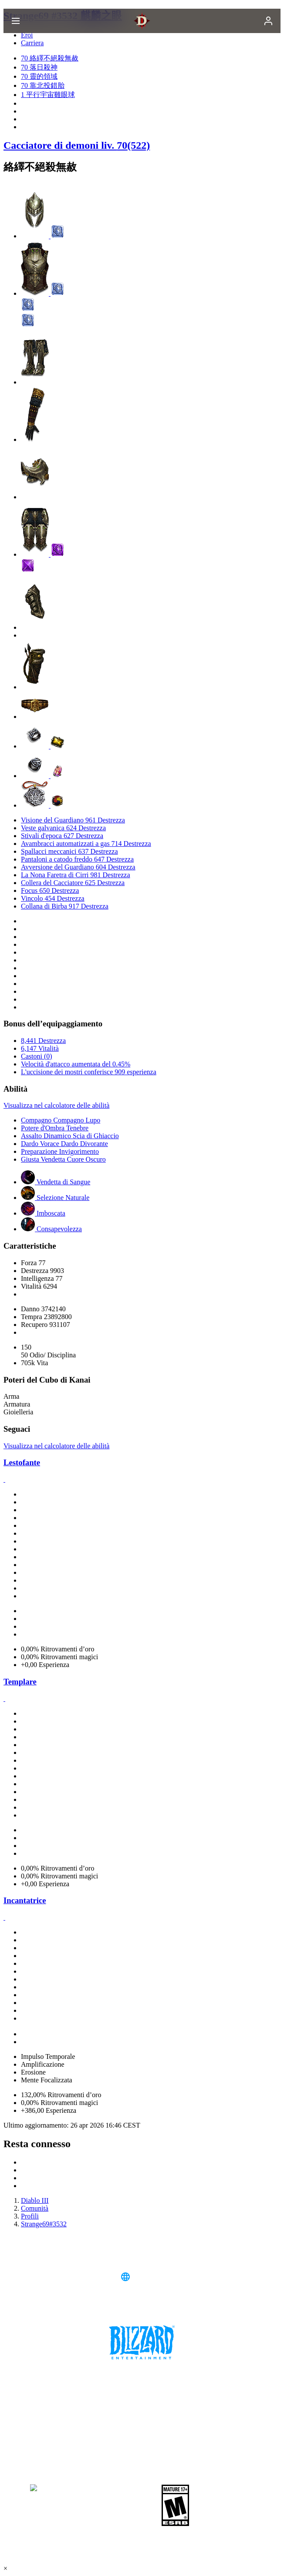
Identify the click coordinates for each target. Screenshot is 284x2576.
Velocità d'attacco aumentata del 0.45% (75, 1064)
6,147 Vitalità (40, 1048)
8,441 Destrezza (43, 1040)
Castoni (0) (36, 1056)
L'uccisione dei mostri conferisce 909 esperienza (88, 1072)
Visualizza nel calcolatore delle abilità (56, 1105)
